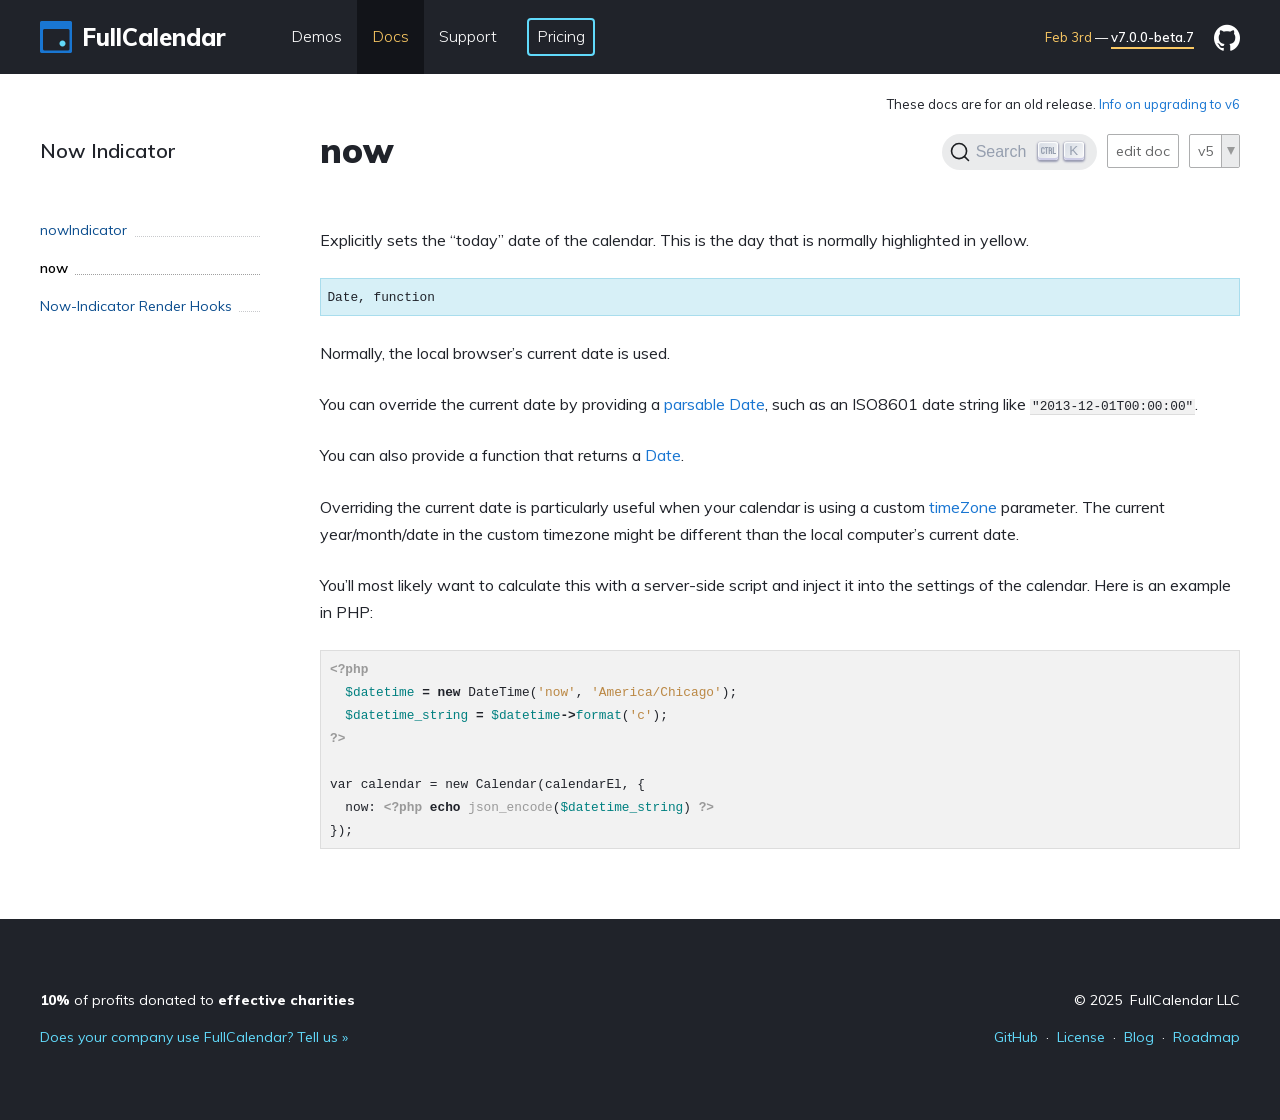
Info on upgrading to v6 (1169, 104)
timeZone (963, 507)
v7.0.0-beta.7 (1152, 37)
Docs (390, 36)
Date (663, 455)
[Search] (1019, 152)
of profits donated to (197, 1000)
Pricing (561, 36)
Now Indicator (108, 150)
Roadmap (1206, 1037)
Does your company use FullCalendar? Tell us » (194, 1037)
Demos (316, 36)
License (1081, 1037)
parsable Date (714, 404)
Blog (1139, 1037)
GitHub (1016, 1037)
